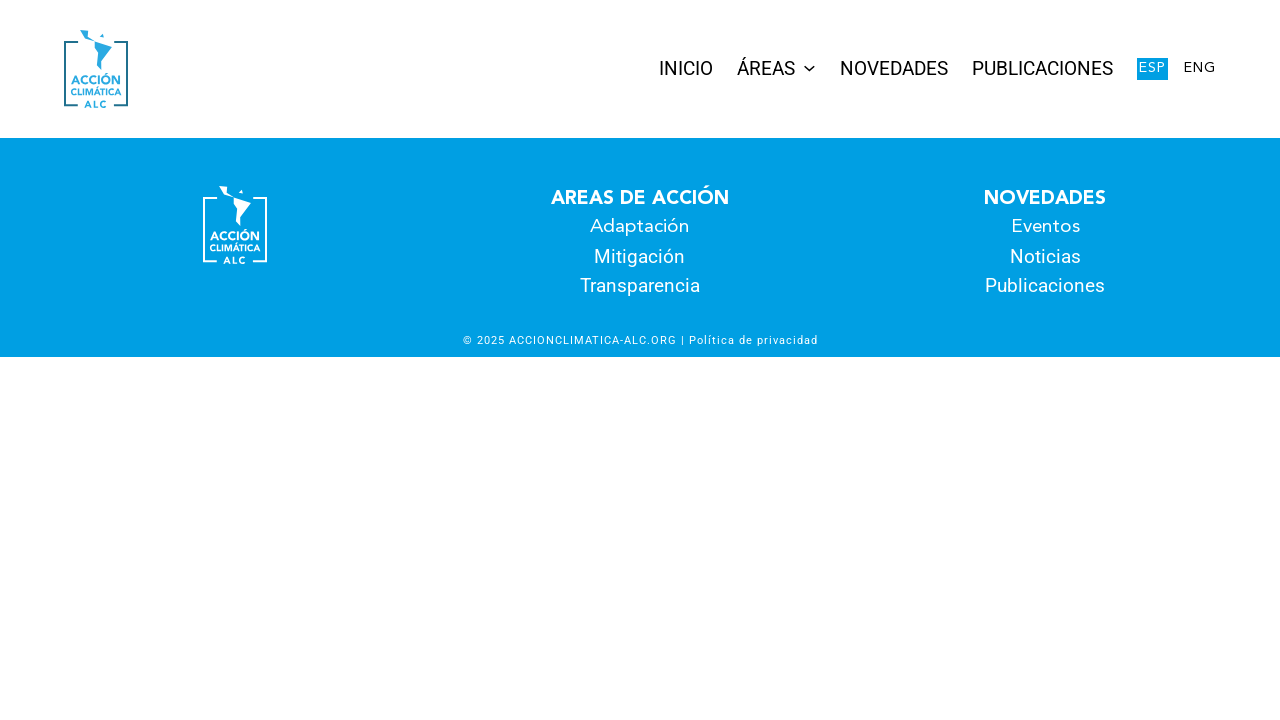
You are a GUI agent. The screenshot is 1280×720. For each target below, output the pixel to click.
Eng (1200, 68)
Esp (1152, 68)
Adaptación (639, 227)
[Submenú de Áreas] (809, 67)
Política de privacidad (753, 340)
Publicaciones (1045, 285)
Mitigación (639, 256)
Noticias (1045, 256)
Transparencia (640, 285)
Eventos (1045, 227)
